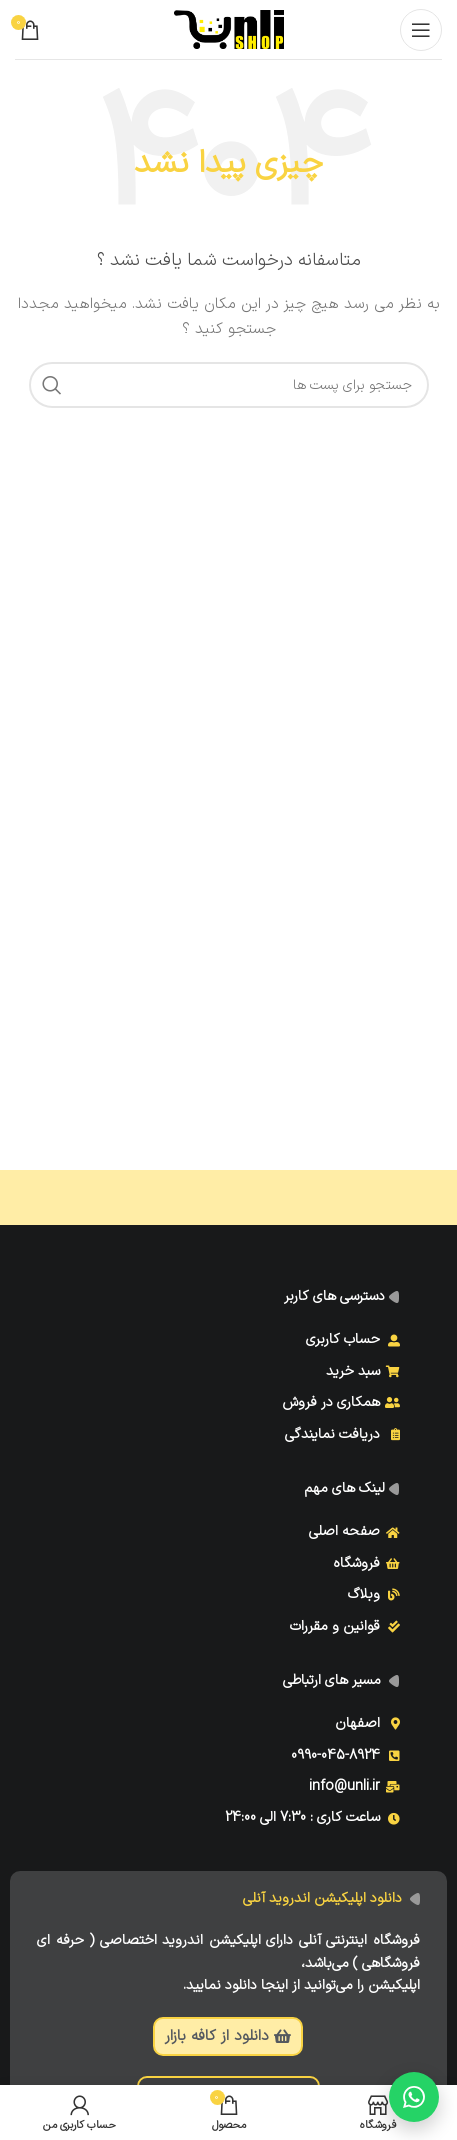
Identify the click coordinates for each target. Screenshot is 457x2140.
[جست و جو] (229, 385)
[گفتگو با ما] (414, 2097)
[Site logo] (229, 28)
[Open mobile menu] (421, 30)
